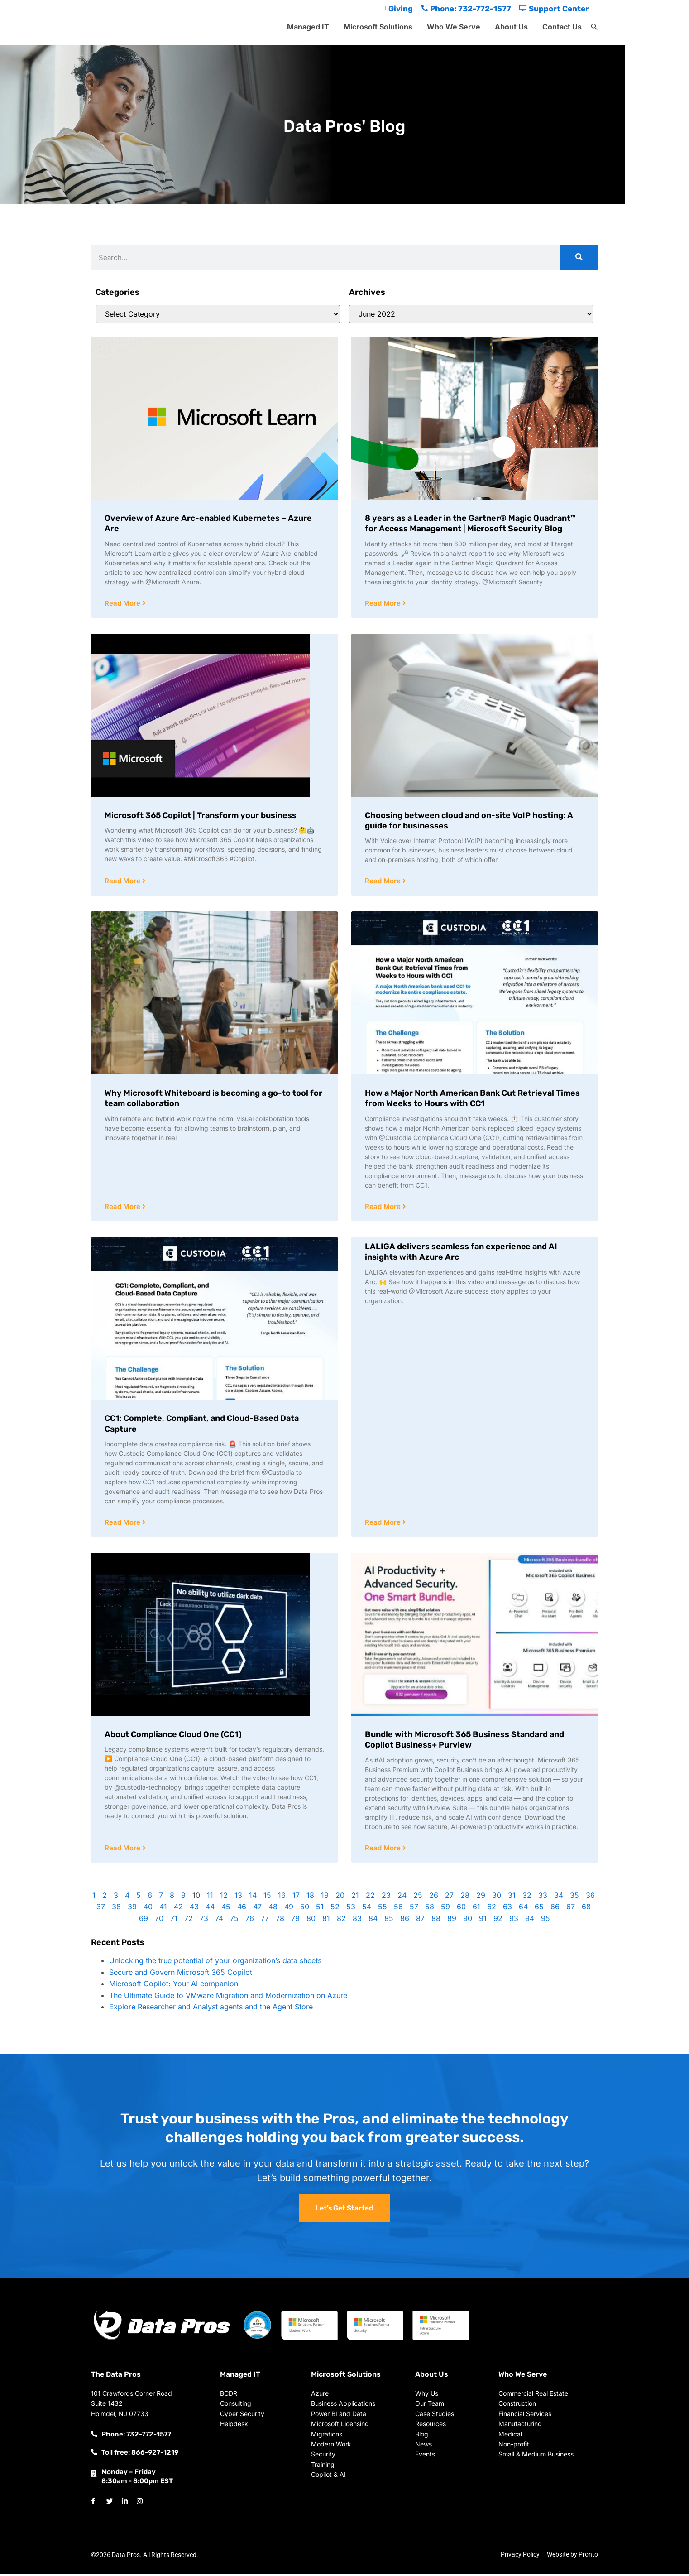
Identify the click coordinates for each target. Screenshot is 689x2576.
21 (355, 1897)
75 (234, 1920)
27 (449, 1897)
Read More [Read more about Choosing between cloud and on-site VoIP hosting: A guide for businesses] (383, 881)
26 (433, 1897)
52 (335, 1908)
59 (445, 1908)
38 (116, 1908)
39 (132, 1908)
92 (497, 1920)
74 (219, 1920)
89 (451, 1920)
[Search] (579, 257)
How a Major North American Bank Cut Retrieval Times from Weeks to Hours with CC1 (472, 1099)
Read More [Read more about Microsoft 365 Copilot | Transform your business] (123, 881)
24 (402, 1897)
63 (507, 1908)
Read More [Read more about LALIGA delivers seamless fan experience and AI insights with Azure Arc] (383, 1524)
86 (404, 1920)
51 (320, 1908)
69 (143, 1920)
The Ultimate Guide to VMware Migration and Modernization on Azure (228, 1997)
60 (461, 1908)
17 (296, 1897)
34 (558, 1897)
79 (295, 1920)
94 (529, 1920)
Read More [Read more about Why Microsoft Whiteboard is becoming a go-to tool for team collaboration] (123, 1208)
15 (267, 1897)
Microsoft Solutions (378, 26)
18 (310, 1897)
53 (350, 1908)
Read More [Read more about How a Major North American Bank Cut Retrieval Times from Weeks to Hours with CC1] (383, 1208)
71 (173, 1920)
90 (467, 1920)
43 (194, 1908)
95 (545, 1920)
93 (513, 1920)
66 (555, 1908)
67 (570, 1908)
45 (225, 1908)
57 (414, 1908)
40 (148, 1908)
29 (480, 1897)
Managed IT (308, 26)
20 (339, 1897)
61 (476, 1908)
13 (238, 1897)
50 (304, 1908)
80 (311, 1920)
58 (429, 1908)
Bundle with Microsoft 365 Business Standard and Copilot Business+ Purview (464, 1741)
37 (100, 1908)
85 (388, 1920)
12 (224, 1897)
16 (282, 1897)
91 (483, 1920)
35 (574, 1897)
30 (496, 1897)
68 (586, 1908)
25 (417, 1897)
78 (280, 1920)
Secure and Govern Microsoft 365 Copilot (180, 1974)
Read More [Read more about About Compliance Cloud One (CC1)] (123, 1850)
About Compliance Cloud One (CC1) (173, 1736)
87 (420, 1920)
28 (464, 1897)
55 (382, 1908)
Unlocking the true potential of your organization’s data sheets (215, 1962)
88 (435, 1920)
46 (241, 1908)
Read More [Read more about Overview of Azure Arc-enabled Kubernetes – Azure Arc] (123, 603)
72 (188, 1920)
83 (357, 1920)
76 (249, 1920)
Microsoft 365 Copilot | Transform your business (201, 816)
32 (526, 1897)
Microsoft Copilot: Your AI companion (173, 1985)
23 (386, 1897)
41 (163, 1908)
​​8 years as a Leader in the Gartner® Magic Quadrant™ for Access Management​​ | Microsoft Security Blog (470, 523)
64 (523, 1908)
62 (491, 1908)
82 (341, 1920)
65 (539, 1908)
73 (204, 1920)
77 (265, 1920)
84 (373, 1920)
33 (542, 1897)
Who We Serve (453, 26)
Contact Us (562, 26)
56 (398, 1908)
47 (257, 1908)
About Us (511, 26)
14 (253, 1897)
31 (512, 1897)
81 (326, 1920)
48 (273, 1908)
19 (325, 1897)
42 (178, 1908)
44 (210, 1908)
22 (370, 1897)
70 (159, 1920)
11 (210, 1897)
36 (590, 1897)
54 (366, 1908)
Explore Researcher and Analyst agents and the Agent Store (211, 2008)
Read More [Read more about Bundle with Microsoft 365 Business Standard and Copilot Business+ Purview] (383, 1850)
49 (288, 1908)
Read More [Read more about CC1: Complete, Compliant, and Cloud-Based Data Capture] (123, 1524)
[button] (594, 27)
